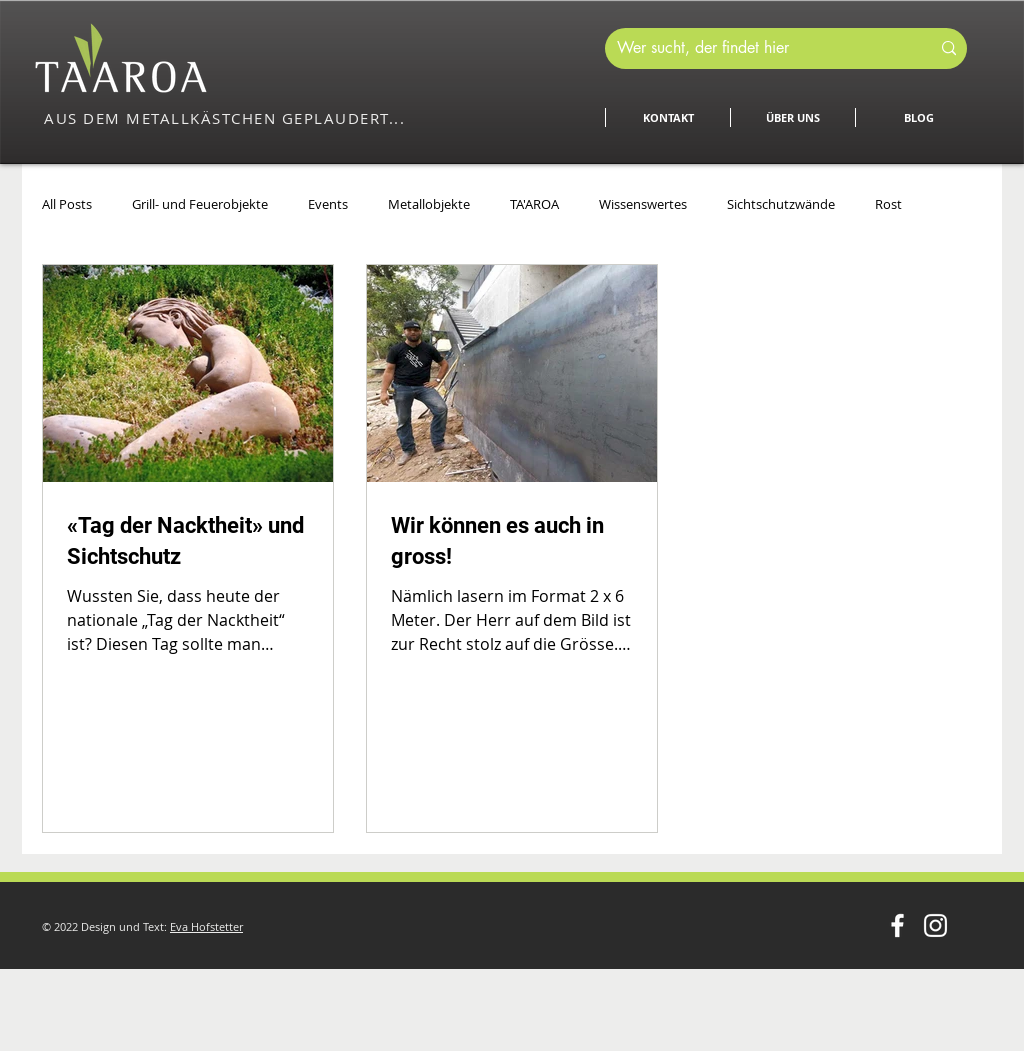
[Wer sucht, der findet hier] (758, 48)
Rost (888, 204)
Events (328, 204)
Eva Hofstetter (206, 926)
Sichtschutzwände (781, 204)
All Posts (67, 204)
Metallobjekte (429, 204)
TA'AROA (534, 204)
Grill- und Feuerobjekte (200, 204)
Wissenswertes (643, 204)
